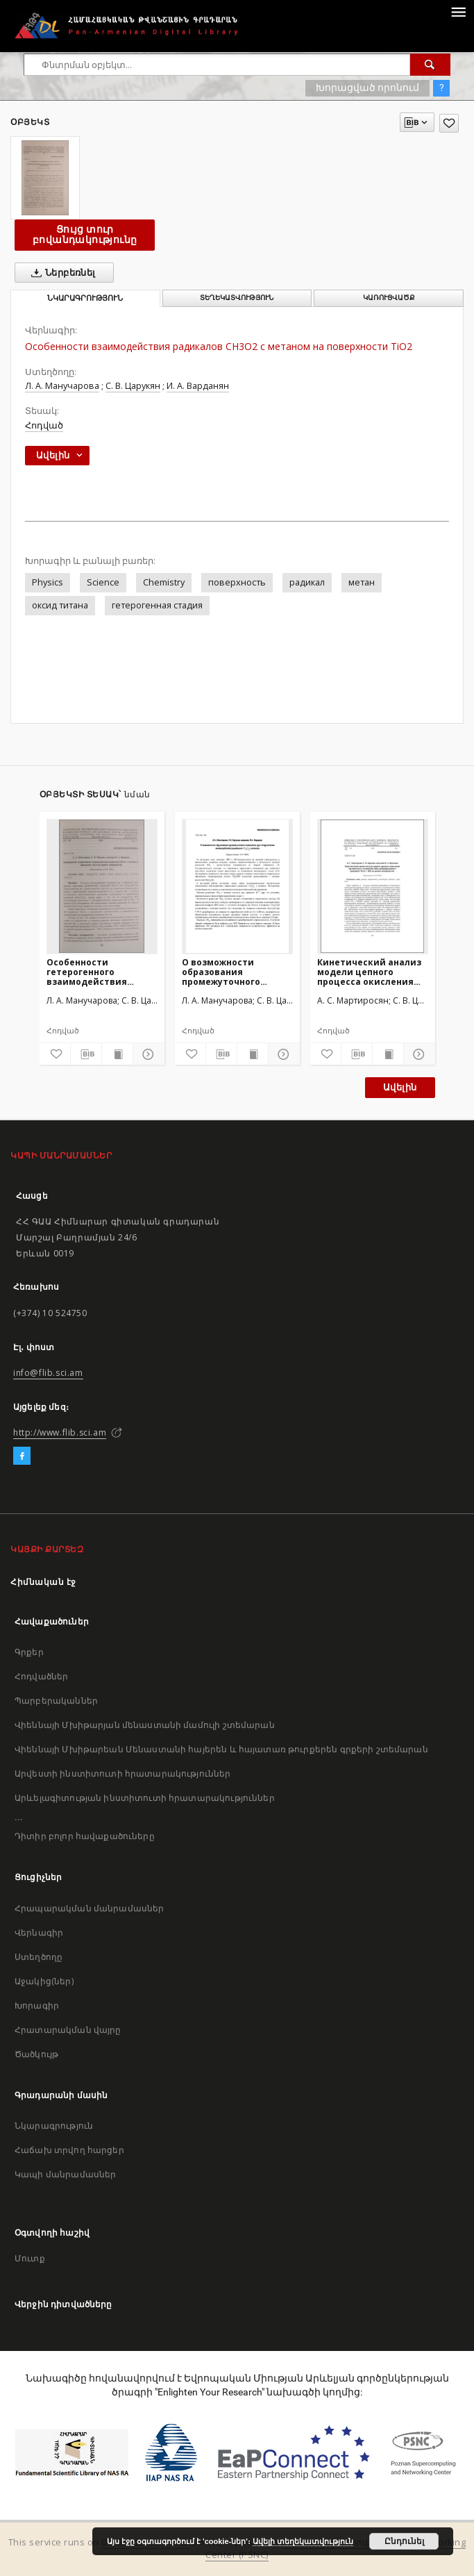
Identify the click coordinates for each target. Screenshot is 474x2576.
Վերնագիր (39, 1932)
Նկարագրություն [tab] (85, 298)
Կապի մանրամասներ (65, 2174)
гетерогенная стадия (157, 605)
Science (103, 582)
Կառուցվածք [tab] (389, 297)
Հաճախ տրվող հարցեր (69, 2150)
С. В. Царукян (132, 386)
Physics (47, 582)
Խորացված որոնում (367, 87)
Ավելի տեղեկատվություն (303, 2541)
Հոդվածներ (41, 1676)
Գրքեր (29, 1652)
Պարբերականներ (56, 1700)
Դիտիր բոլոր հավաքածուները (85, 1836)
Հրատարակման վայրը (68, 2030)
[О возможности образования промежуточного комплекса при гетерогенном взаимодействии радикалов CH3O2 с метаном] (237, 886)
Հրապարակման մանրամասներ (89, 1908)
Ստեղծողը (38, 1957)
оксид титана (60, 605)
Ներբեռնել (61, 273)
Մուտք (30, 2258)
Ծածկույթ (36, 2054)
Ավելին (399, 1087)
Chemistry (164, 582)
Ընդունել (404, 2541)
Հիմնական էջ (43, 1582)
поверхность (237, 582)
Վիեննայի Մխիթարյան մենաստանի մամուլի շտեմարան (145, 1725)
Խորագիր (37, 2005)
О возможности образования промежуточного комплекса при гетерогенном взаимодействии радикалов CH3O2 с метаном (226, 972)
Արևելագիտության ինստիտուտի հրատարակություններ (145, 1798)
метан (361, 582)
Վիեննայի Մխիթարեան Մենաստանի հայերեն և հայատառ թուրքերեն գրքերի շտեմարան (221, 1749)
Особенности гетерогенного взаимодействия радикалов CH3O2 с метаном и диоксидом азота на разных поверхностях (99, 972)
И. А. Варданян (198, 386)
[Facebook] (22, 1456)
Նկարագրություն (54, 2126)
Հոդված (44, 425)
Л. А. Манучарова (62, 386)
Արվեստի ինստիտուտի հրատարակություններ (123, 1773)
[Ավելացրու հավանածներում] (449, 123)
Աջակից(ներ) (44, 1981)
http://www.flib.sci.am (59, 1432)
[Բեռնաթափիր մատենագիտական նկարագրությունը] (86, 1054)
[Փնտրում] (430, 64)
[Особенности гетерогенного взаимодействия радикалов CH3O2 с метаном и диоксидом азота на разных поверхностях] (102, 886)
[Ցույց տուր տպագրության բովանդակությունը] (117, 1054)
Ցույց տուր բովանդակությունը (85, 234)
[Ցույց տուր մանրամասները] (146, 1054)
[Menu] (458, 11)
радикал (307, 582)
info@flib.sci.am (48, 1373)
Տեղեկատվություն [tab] (236, 297)
